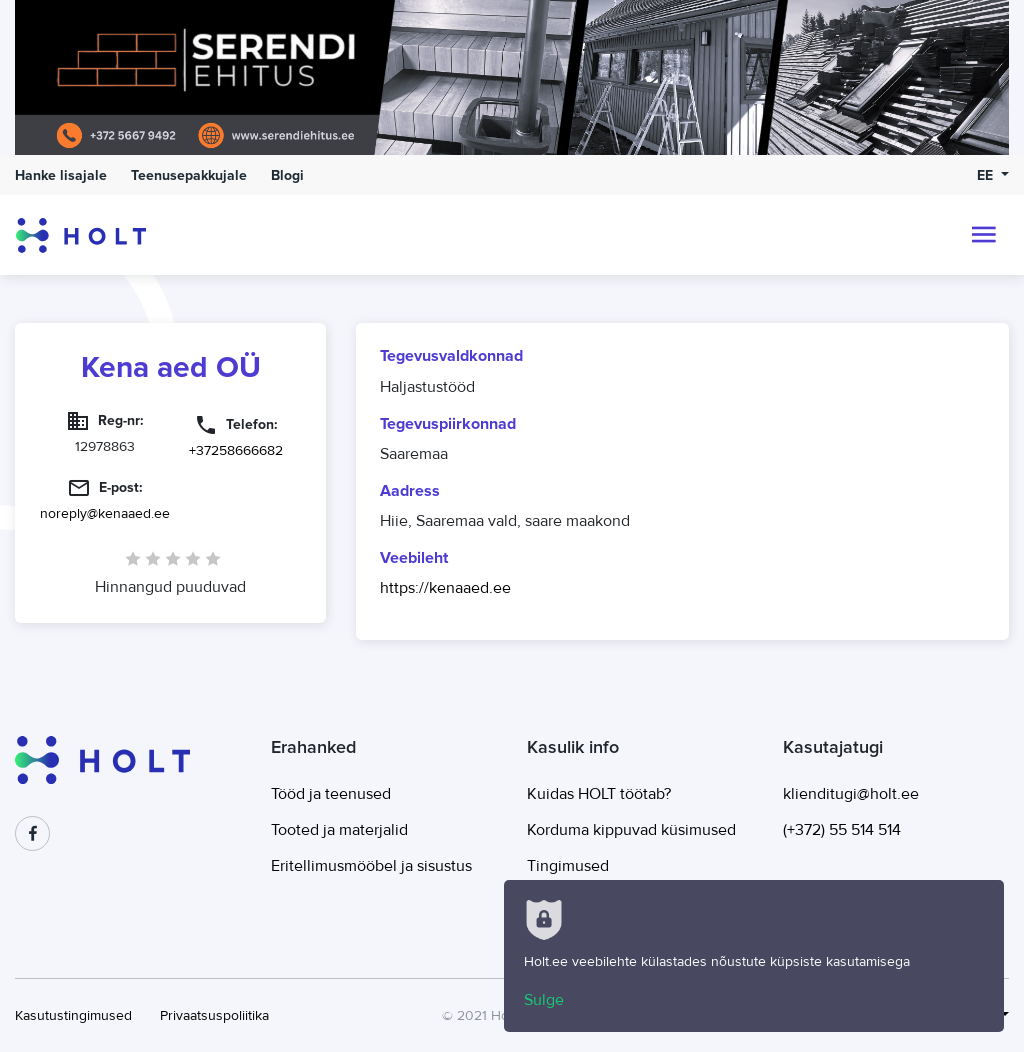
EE (987, 175)
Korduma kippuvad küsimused (631, 830)
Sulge (544, 1000)
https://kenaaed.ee (445, 588)
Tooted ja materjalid (339, 830)
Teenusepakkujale (189, 175)
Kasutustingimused (73, 1015)
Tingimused (568, 866)
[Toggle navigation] (984, 235)
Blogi (287, 175)
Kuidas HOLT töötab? (599, 794)
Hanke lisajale (61, 175)
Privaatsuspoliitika (214, 1015)
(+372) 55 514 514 (842, 830)
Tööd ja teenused (331, 794)
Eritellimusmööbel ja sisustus (371, 866)
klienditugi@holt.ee (851, 794)
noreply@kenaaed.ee (105, 513)
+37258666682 (236, 450)
